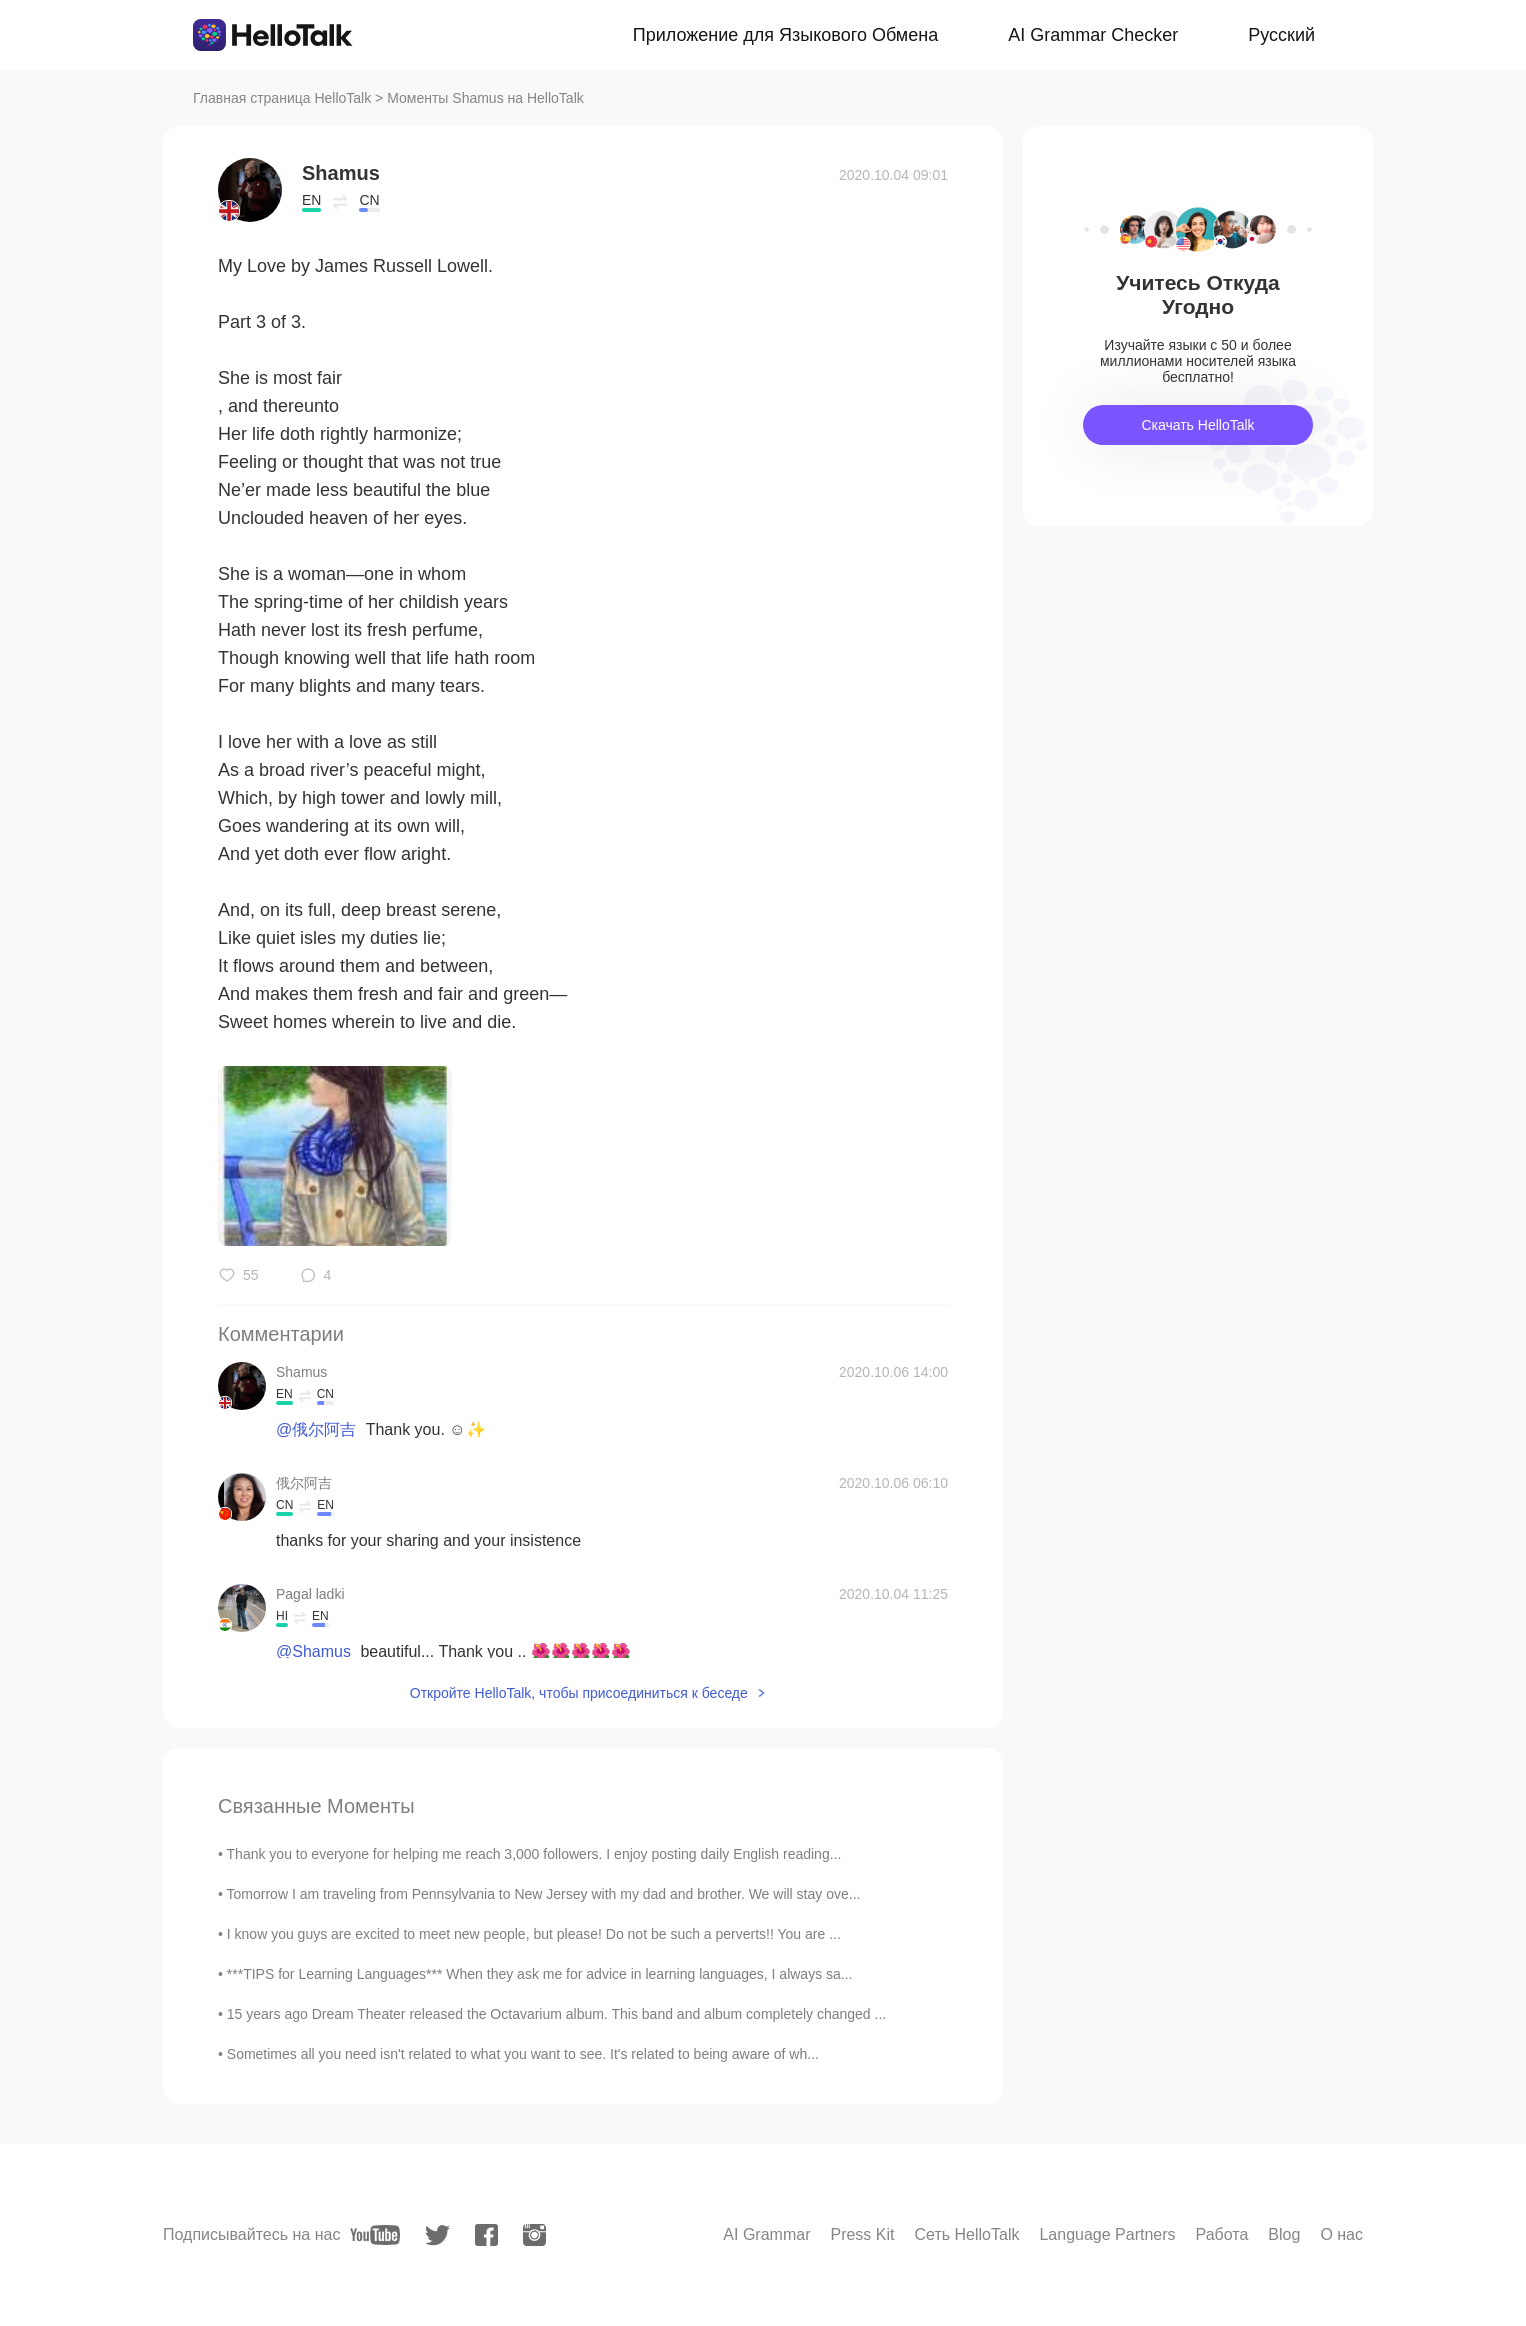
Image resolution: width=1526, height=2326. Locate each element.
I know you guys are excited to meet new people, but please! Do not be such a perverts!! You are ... (534, 1934)
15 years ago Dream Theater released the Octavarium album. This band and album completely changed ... (556, 2014)
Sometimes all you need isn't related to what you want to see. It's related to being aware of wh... (523, 2054)
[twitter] (437, 2235)
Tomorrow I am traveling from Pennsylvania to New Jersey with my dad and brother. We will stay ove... (544, 1894)
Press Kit (862, 2234)
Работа (1222, 2234)
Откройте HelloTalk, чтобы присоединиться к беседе (579, 1693)
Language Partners (1107, 2234)
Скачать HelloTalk (1197, 425)
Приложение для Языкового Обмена (785, 35)
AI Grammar (766, 2234)
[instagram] (534, 2235)
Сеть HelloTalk (966, 2234)
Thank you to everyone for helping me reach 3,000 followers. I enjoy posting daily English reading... (534, 1854)
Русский (1281, 35)
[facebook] (486, 2235)
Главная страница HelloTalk (282, 98)
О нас (1341, 2234)
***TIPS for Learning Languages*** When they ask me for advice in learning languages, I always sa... (540, 1974)
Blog (1284, 2234)
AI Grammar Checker (1093, 35)
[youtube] (375, 2235)
